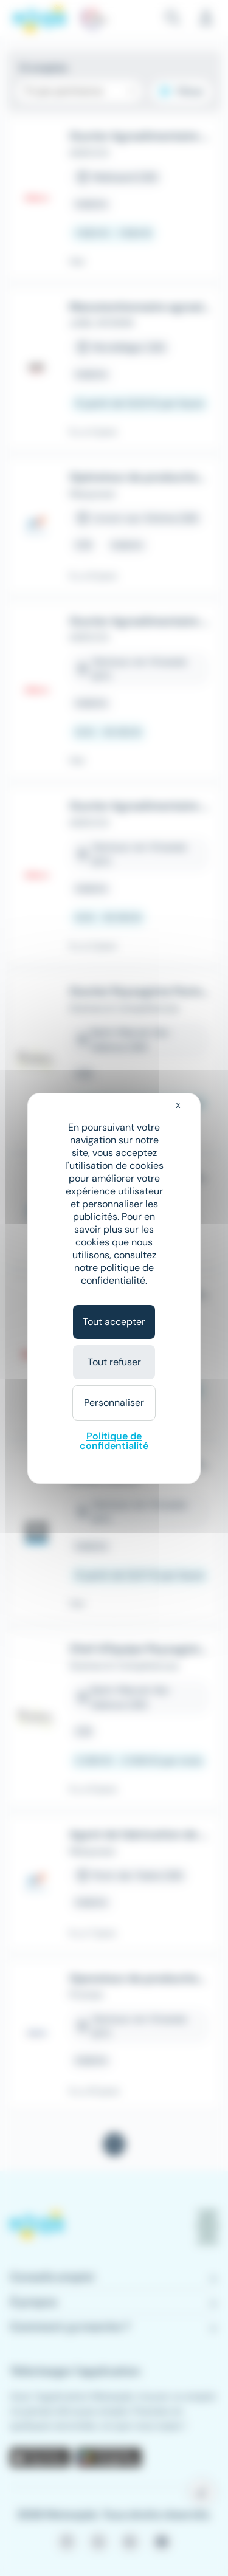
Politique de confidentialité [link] (114, 1441)
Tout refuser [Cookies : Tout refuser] (114, 1361)
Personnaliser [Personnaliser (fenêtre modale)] (114, 1402)
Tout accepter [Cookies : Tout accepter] (114, 1321)
